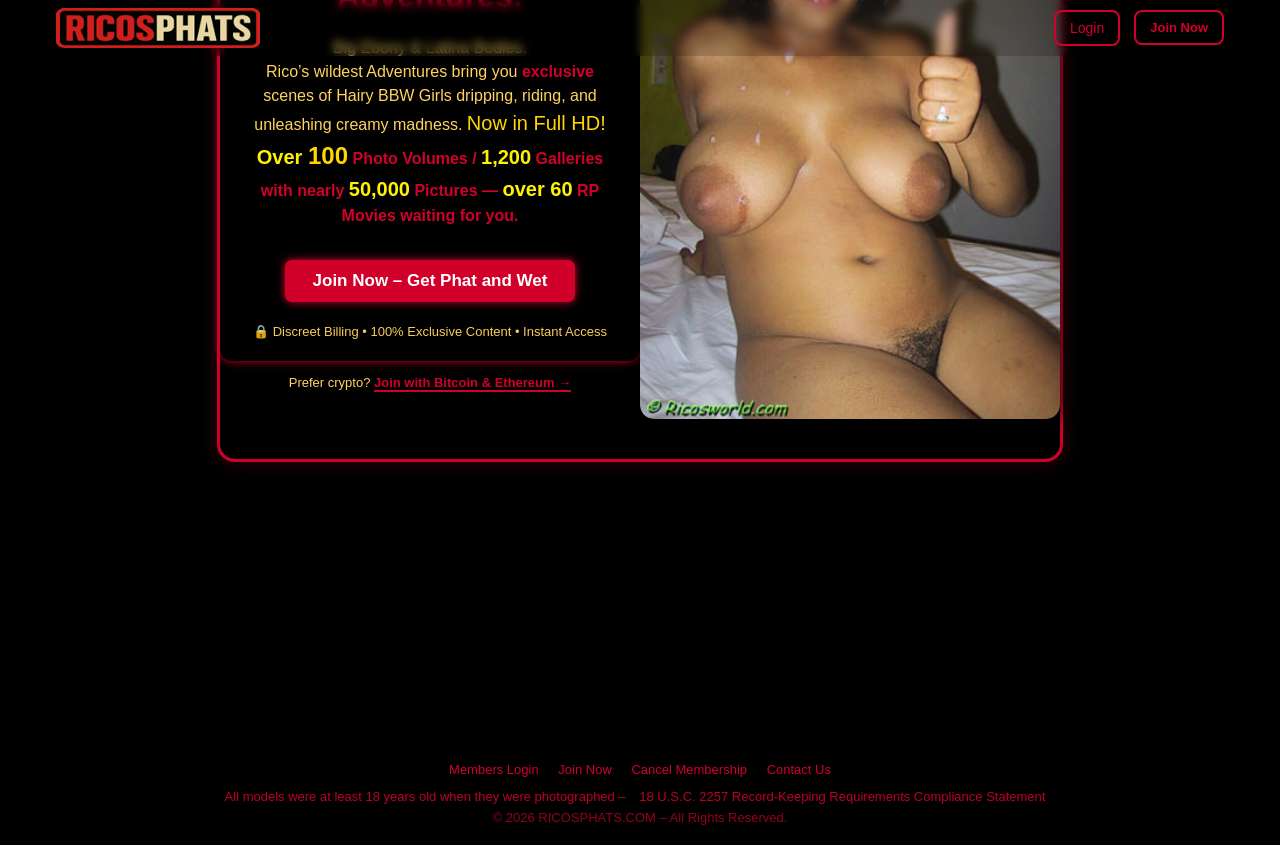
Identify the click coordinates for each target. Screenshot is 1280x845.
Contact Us (799, 769)
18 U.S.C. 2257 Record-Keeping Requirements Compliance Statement (842, 796)
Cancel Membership (689, 769)
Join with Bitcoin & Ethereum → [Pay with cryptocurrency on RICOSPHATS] (472, 382)
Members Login (494, 769)
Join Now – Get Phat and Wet (430, 280)
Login (1087, 28)
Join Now (1179, 27)
